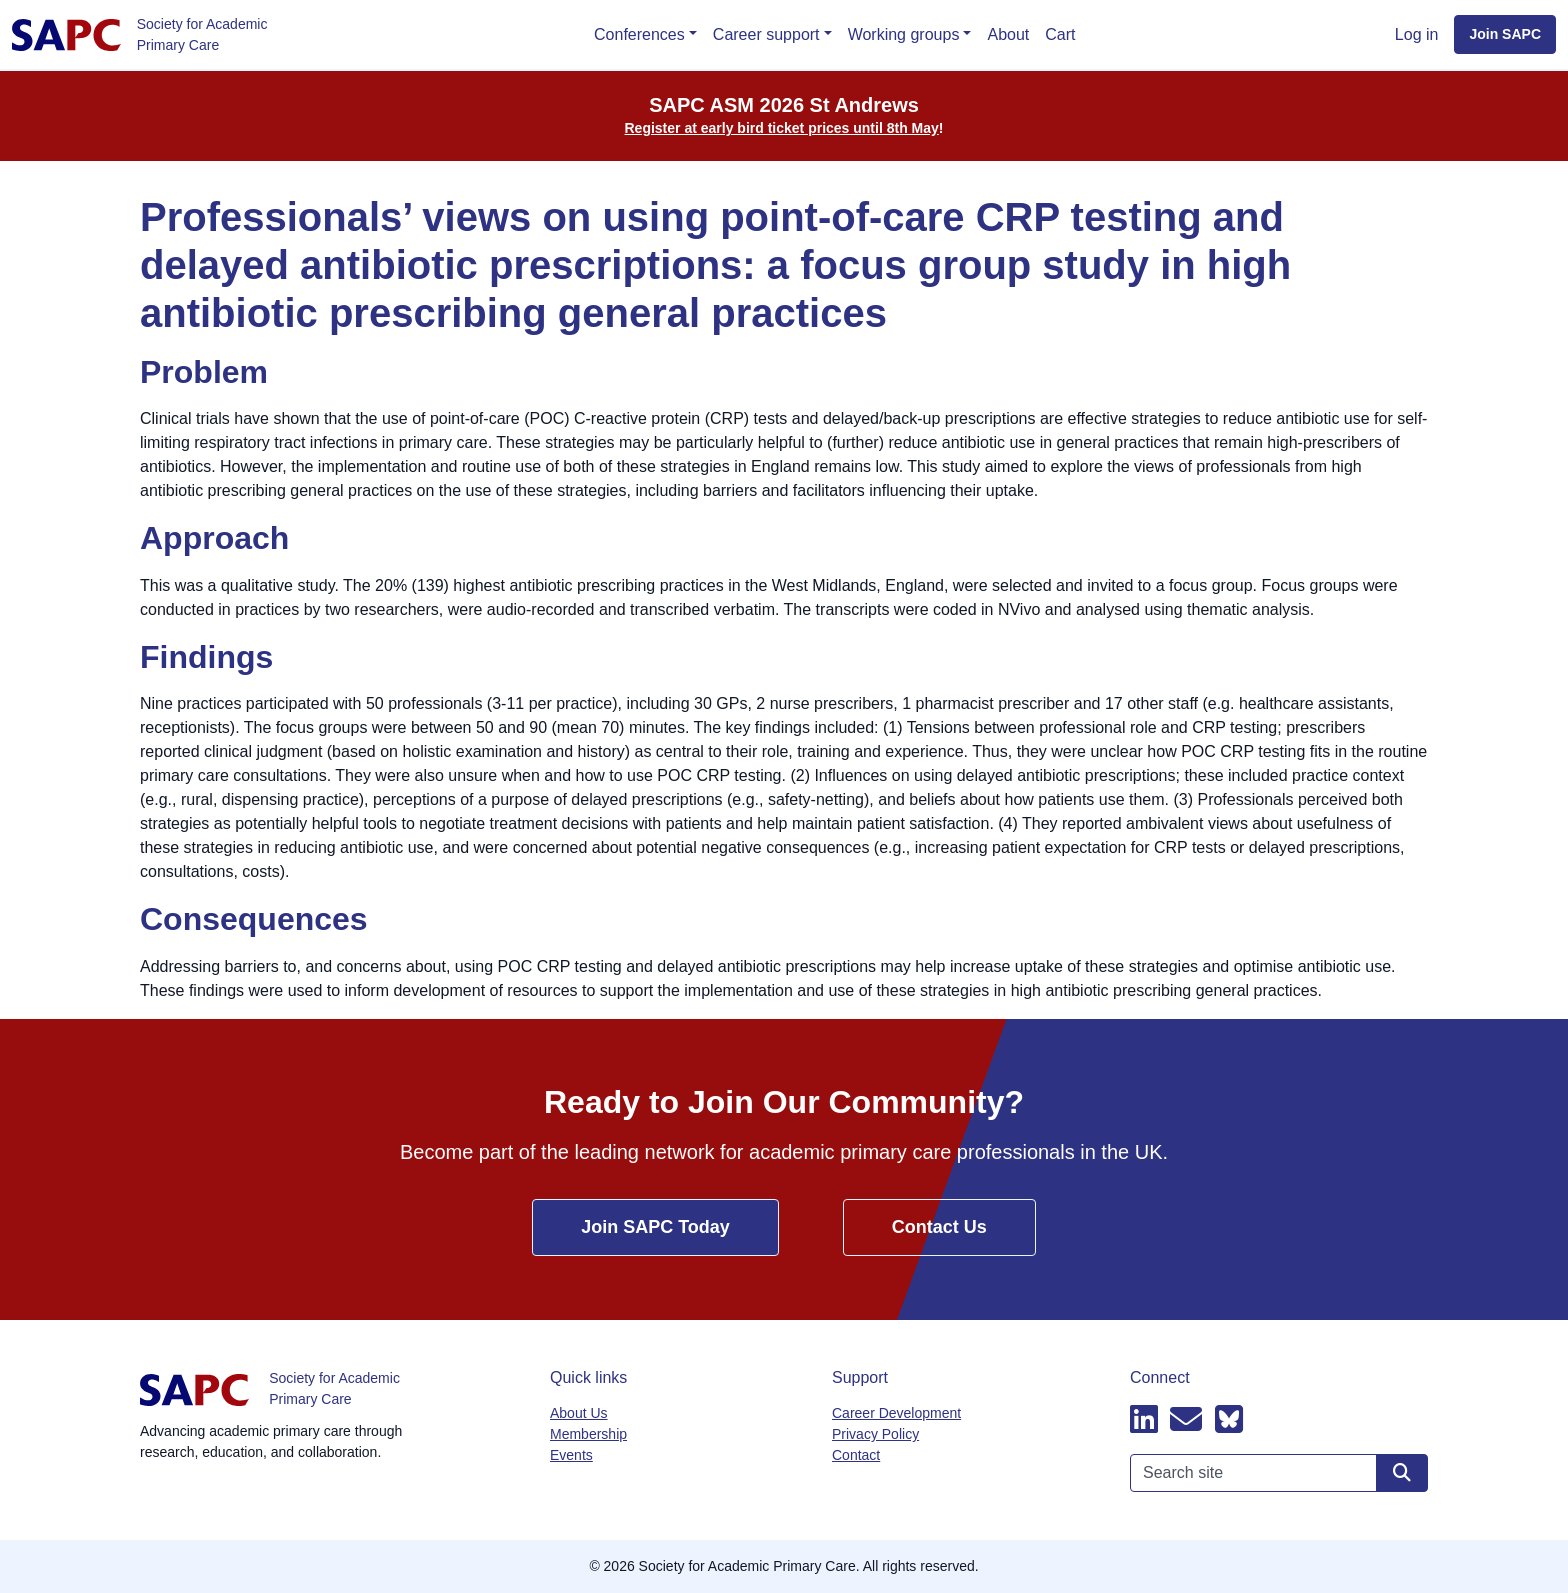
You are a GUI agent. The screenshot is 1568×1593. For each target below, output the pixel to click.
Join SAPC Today (655, 1227)
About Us (579, 1413)
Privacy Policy (875, 1434)
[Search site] (1402, 1473)
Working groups (904, 34)
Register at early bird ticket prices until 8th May (782, 128)
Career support (766, 34)
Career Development (896, 1413)
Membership (588, 1434)
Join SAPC (1505, 34)
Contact (856, 1455)
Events (571, 1455)
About (1008, 34)
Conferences (639, 34)
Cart (1060, 34)
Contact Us (939, 1227)
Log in (1417, 34)
